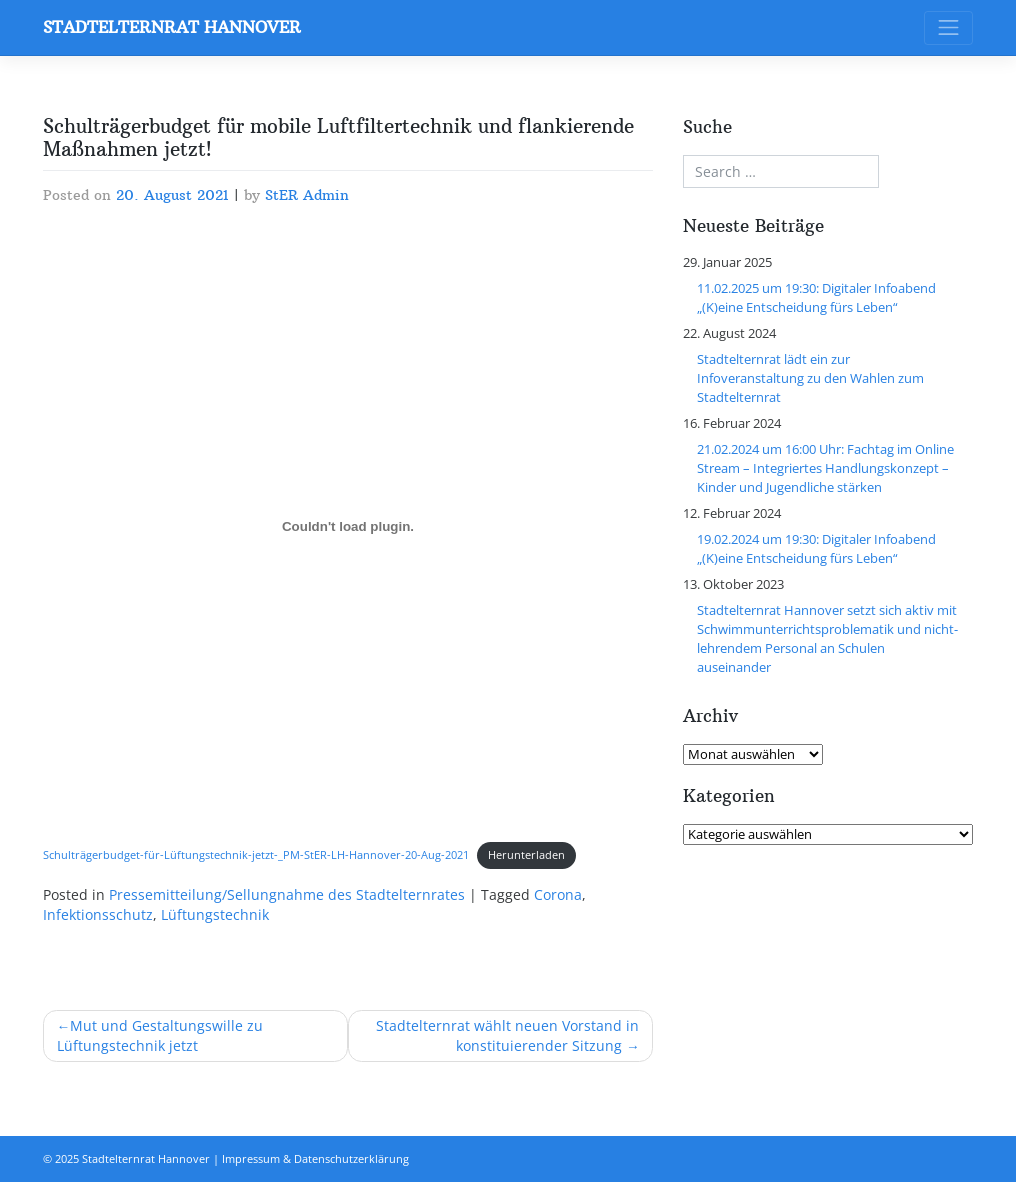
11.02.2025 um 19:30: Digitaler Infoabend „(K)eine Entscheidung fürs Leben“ (816, 298)
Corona (558, 895)
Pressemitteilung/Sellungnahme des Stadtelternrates (287, 895)
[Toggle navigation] (948, 28)
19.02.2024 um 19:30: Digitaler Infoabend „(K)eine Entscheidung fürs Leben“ (816, 549)
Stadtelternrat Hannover (172, 27)
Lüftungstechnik (215, 915)
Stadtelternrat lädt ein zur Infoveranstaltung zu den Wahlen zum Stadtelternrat (810, 378)
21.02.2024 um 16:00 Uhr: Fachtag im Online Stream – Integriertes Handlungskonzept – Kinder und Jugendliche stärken (825, 468)
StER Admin (307, 195)
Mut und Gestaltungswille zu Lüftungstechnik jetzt (160, 1036)
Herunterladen (526, 854)
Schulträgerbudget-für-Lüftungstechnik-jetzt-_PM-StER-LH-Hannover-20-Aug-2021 (256, 854)
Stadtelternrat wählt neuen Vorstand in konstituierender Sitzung (507, 1036)
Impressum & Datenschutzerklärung (315, 1158)
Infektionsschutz (98, 915)
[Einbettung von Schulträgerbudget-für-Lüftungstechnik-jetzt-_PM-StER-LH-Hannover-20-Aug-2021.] (348, 527)
